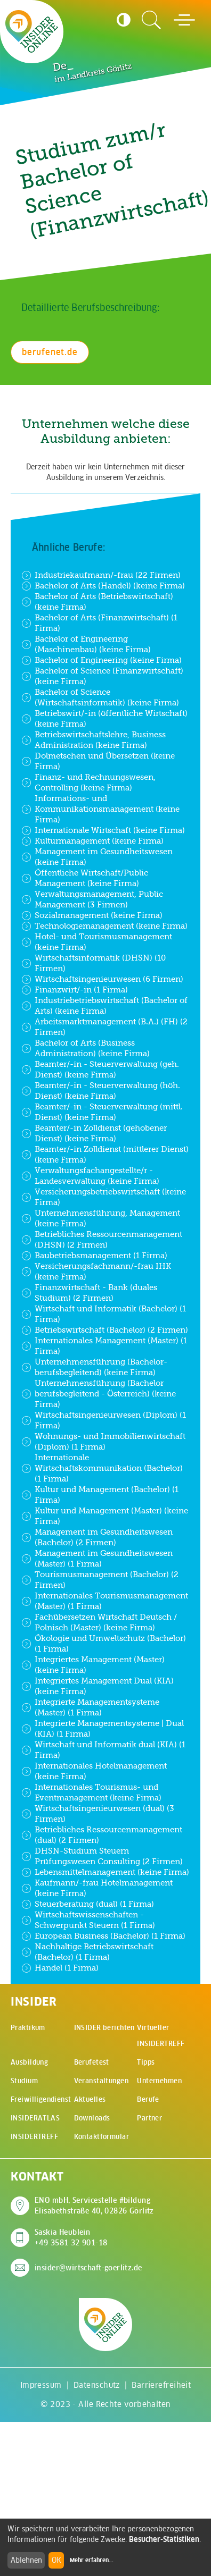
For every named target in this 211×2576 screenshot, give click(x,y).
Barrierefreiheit (161, 2384)
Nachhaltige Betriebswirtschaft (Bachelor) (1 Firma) (87, 1952)
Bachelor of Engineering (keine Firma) (101, 660)
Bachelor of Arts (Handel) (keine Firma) (103, 585)
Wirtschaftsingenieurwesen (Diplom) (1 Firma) (103, 1420)
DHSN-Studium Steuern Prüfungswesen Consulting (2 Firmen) (102, 1856)
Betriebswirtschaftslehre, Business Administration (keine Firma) (93, 740)
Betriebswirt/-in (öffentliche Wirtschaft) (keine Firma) (104, 718)
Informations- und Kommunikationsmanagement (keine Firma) (100, 809)
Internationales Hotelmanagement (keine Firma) (94, 1771)
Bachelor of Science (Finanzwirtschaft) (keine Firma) (102, 676)
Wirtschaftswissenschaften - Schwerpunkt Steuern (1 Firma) (88, 1920)
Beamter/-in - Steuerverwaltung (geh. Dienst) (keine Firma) (100, 1069)
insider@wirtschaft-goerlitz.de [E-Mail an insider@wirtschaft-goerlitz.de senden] (88, 2267)
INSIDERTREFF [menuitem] (34, 2137)
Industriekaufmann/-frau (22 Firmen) (101, 575)
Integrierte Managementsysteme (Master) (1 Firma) (90, 1707)
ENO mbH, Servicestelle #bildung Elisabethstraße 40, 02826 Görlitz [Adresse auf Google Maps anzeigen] (94, 2205)
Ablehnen (26, 2560)
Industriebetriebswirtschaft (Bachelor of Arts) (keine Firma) (104, 1005)
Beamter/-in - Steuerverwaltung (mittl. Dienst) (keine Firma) (102, 1112)
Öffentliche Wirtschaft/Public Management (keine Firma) (84, 878)
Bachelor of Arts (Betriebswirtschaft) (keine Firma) (97, 601)
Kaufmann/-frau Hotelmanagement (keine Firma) (97, 1888)
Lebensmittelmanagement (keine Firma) (105, 1872)
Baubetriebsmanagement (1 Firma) (94, 1255)
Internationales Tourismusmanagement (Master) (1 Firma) (104, 1601)
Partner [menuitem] (149, 2118)
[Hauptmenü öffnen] (184, 19)
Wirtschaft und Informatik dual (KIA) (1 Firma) (103, 1750)
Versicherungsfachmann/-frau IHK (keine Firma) (96, 1271)
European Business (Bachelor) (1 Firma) (103, 1936)
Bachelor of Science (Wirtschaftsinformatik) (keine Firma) (100, 697)
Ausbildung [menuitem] (29, 2062)
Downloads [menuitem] (92, 2118)
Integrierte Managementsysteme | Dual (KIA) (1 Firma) (102, 1728)
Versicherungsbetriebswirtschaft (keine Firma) (103, 1197)
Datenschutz (97, 2384)
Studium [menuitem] (24, 2081)
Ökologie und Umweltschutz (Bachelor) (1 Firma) (103, 1643)
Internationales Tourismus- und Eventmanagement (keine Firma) (91, 1792)
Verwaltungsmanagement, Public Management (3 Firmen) (92, 899)
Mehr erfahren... (91, 2560)
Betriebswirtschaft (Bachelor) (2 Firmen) (104, 1330)
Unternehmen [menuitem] (159, 2081)
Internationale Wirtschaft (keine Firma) (103, 830)
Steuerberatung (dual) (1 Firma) (87, 1904)
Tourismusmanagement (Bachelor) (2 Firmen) (99, 1579)
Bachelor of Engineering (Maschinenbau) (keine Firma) (86, 644)
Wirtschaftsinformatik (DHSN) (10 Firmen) (93, 963)
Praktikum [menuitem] (28, 2028)
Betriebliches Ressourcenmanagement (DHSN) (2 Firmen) (101, 1239)
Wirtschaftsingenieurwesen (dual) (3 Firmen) (97, 1813)
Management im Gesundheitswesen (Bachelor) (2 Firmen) (97, 1537)
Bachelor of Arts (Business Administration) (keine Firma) (85, 1048)
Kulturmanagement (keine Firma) (92, 841)
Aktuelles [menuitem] (90, 2099)
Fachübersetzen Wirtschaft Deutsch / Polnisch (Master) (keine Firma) (99, 1622)
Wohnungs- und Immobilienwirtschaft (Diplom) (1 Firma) (103, 1441)
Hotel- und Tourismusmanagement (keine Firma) (96, 942)
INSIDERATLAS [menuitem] (35, 2118)
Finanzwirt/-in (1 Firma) (74, 989)
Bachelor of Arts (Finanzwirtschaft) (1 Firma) (99, 623)
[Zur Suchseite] (151, 20)
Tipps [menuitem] (146, 2062)
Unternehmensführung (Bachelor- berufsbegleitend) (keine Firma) (94, 1367)
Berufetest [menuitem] (91, 2062)
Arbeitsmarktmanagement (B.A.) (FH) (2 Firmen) (104, 1027)
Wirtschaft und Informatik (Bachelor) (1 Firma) (103, 1314)
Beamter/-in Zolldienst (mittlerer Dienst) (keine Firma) (105, 1154)
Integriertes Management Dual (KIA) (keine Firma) (97, 1686)
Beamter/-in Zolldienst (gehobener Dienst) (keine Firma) (94, 1133)
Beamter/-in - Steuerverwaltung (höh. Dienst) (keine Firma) (100, 1090)
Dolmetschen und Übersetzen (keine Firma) (98, 761)
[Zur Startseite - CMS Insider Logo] (31, 31)
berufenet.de (50, 352)
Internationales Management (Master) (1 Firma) (104, 1346)
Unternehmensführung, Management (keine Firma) (100, 1218)
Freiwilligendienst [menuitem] (41, 2099)
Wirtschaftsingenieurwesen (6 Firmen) (102, 979)
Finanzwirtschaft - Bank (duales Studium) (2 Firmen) (89, 1292)
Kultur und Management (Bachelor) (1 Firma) (99, 1494)
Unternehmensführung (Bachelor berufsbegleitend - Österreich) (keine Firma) (98, 1393)
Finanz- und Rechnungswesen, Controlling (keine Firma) (88, 782)
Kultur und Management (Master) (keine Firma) (104, 1516)
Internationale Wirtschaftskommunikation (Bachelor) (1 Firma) (102, 1468)
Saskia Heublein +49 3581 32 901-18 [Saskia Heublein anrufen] (71, 2237)
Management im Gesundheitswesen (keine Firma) (97, 856)
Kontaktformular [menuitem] (101, 2137)
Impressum (41, 2384)
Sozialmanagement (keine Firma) (92, 915)
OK (56, 2560)
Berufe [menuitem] (148, 2099)
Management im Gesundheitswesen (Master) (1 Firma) (97, 1558)
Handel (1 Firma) (60, 1968)
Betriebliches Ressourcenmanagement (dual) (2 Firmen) (101, 1835)
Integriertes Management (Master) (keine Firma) (93, 1664)
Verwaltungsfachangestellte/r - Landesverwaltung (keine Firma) (90, 1175)
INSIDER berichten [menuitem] (104, 2028)
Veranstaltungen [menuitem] (101, 2081)
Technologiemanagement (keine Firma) (104, 926)
